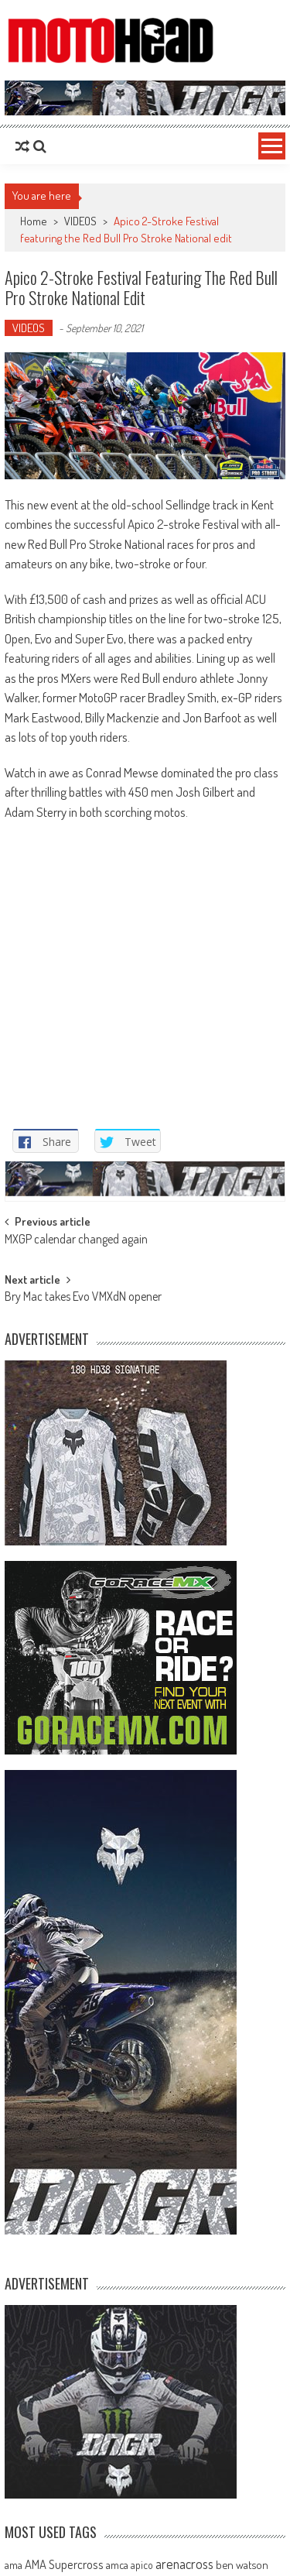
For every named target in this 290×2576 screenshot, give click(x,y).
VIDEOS (80, 221)
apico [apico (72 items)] (142, 2564)
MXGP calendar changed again (76, 1240)
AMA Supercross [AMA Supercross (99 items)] (64, 2564)
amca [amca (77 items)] (117, 2564)
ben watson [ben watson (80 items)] (242, 2564)
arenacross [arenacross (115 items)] (184, 2563)
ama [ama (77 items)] (13, 2564)
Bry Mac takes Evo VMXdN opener (83, 1297)
